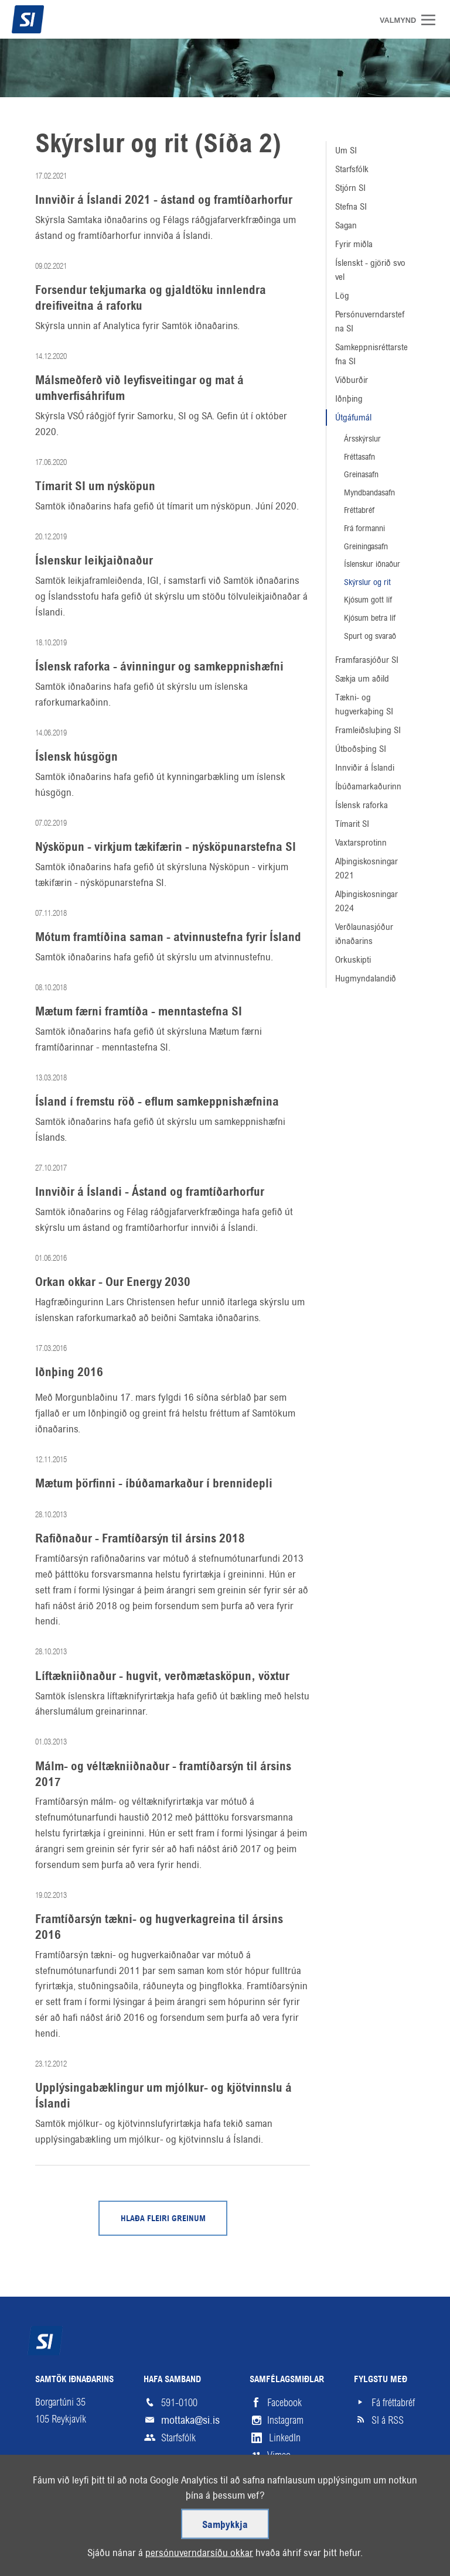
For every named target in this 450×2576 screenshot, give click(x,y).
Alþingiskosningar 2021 (366, 868)
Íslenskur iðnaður (372, 564)
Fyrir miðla (354, 243)
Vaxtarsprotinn (361, 842)
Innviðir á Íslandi (364, 767)
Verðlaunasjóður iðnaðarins (364, 933)
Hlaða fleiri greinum (163, 2219)
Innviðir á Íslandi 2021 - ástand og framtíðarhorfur (163, 200)
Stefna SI (351, 206)
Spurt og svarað (370, 636)
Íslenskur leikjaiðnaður (94, 561)
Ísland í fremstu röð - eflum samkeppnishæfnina (157, 1102)
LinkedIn (285, 2438)
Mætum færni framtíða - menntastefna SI (138, 1011)
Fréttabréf (359, 510)
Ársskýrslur (362, 438)
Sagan (346, 225)
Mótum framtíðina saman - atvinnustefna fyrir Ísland (168, 937)
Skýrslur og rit (367, 582)
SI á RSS (387, 2420)
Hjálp (155, 2532)
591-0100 (179, 2403)
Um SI (346, 150)
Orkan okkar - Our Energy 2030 (112, 1282)
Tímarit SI (352, 823)
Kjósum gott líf (368, 599)
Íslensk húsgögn (76, 757)
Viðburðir (351, 379)
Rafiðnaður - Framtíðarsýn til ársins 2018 (140, 1538)
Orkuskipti (353, 959)
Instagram (285, 2420)
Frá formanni (364, 528)
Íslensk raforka (361, 804)
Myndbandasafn (369, 492)
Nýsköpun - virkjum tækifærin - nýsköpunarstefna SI (165, 847)
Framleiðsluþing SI (368, 729)
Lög (342, 295)
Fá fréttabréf (393, 2403)
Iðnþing (349, 398)
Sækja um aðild (362, 678)
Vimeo (279, 2455)
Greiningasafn (366, 546)
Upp (388, 2532)
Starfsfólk (352, 169)
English (203, 2532)
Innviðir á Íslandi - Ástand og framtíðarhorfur (149, 1192)
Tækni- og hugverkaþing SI (364, 704)
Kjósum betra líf (370, 618)
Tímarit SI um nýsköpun (95, 486)
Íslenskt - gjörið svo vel (370, 269)
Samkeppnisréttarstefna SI (371, 354)
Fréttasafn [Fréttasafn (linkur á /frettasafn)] (359, 456)
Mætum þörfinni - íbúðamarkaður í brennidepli (153, 1483)
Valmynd (432, 20)
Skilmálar (102, 2532)
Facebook (284, 2403)
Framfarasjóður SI (366, 659)
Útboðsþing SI (360, 748)
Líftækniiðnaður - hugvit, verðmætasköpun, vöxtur (162, 1676)
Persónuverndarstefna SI (369, 321)
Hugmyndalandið (365, 978)
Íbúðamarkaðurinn (368, 786)
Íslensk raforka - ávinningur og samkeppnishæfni (159, 667)
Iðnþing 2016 (69, 1372)
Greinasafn (361, 474)
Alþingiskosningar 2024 (366, 901)
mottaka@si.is (190, 2420)
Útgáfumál (353, 417)
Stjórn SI (350, 187)
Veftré (47, 2532)
